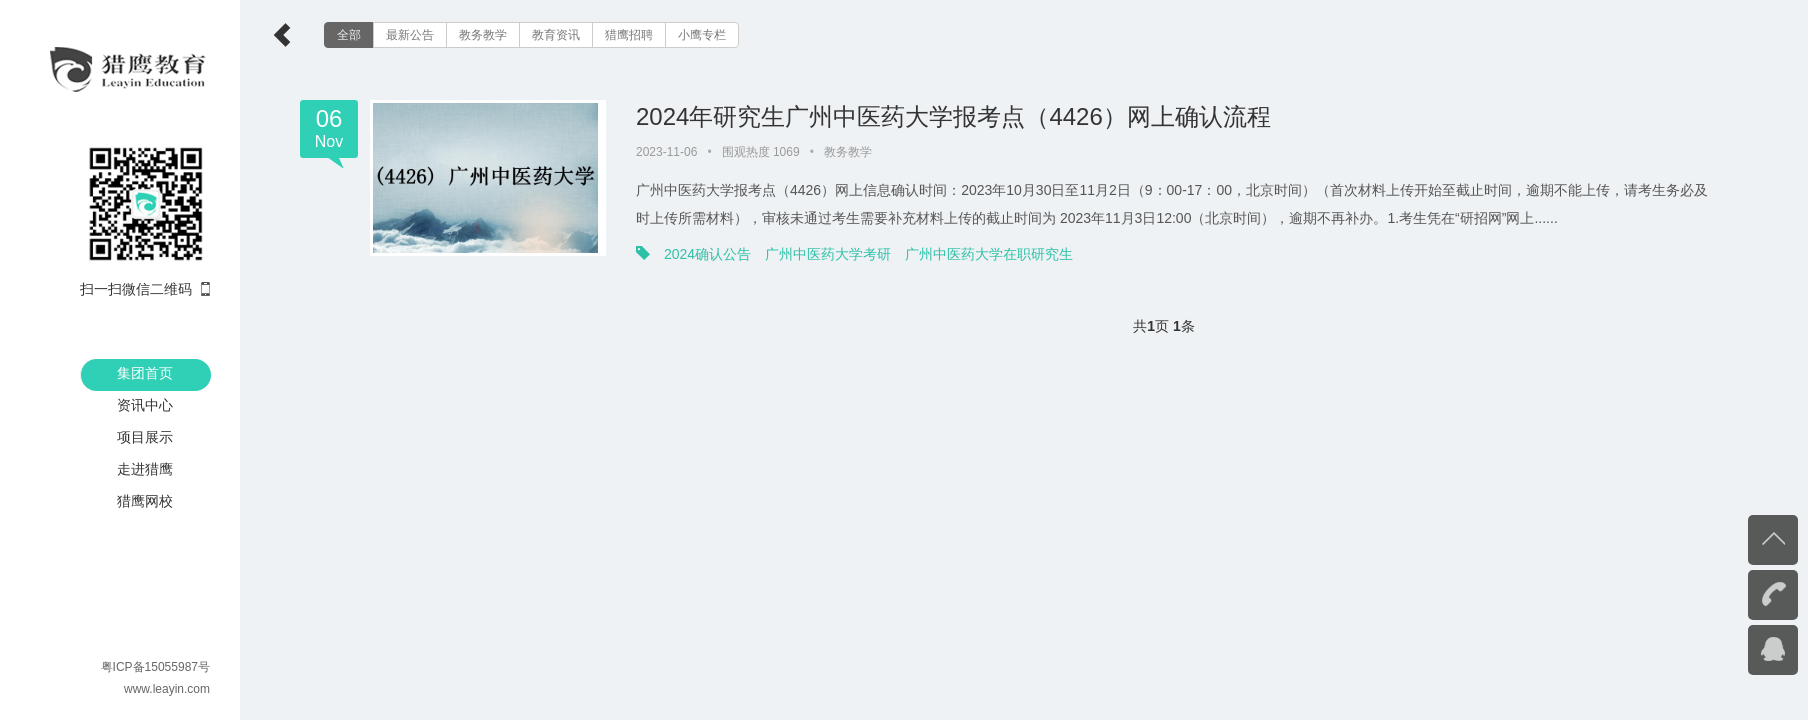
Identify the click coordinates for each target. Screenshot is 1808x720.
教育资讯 (556, 35)
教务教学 (483, 35)
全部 (349, 35)
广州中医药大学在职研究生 (989, 254)
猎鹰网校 (145, 501)
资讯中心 (145, 405)
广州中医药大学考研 (828, 254)
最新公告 (410, 35)
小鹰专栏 (702, 35)
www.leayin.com (167, 689)
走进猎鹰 (145, 469)
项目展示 (145, 437)
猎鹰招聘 (629, 35)
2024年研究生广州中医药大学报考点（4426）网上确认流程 (953, 116)
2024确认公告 (707, 254)
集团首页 (145, 373)
